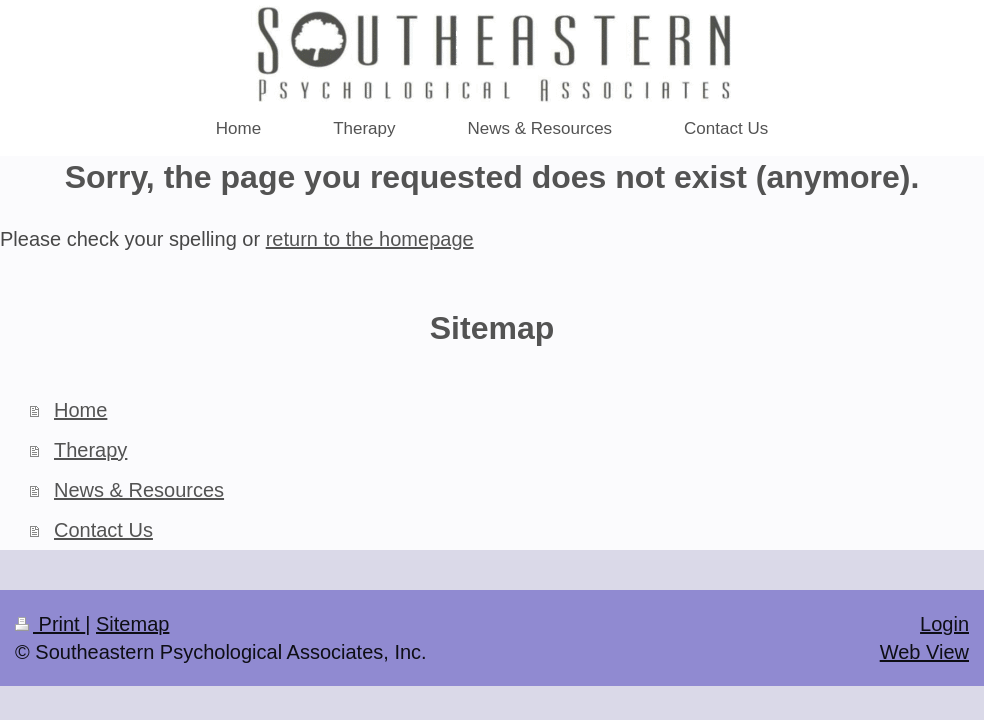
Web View (924, 652)
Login (944, 624)
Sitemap (132, 624)
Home (80, 410)
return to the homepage (370, 239)
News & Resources (139, 490)
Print (50, 624)
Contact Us (103, 530)
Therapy (90, 450)
